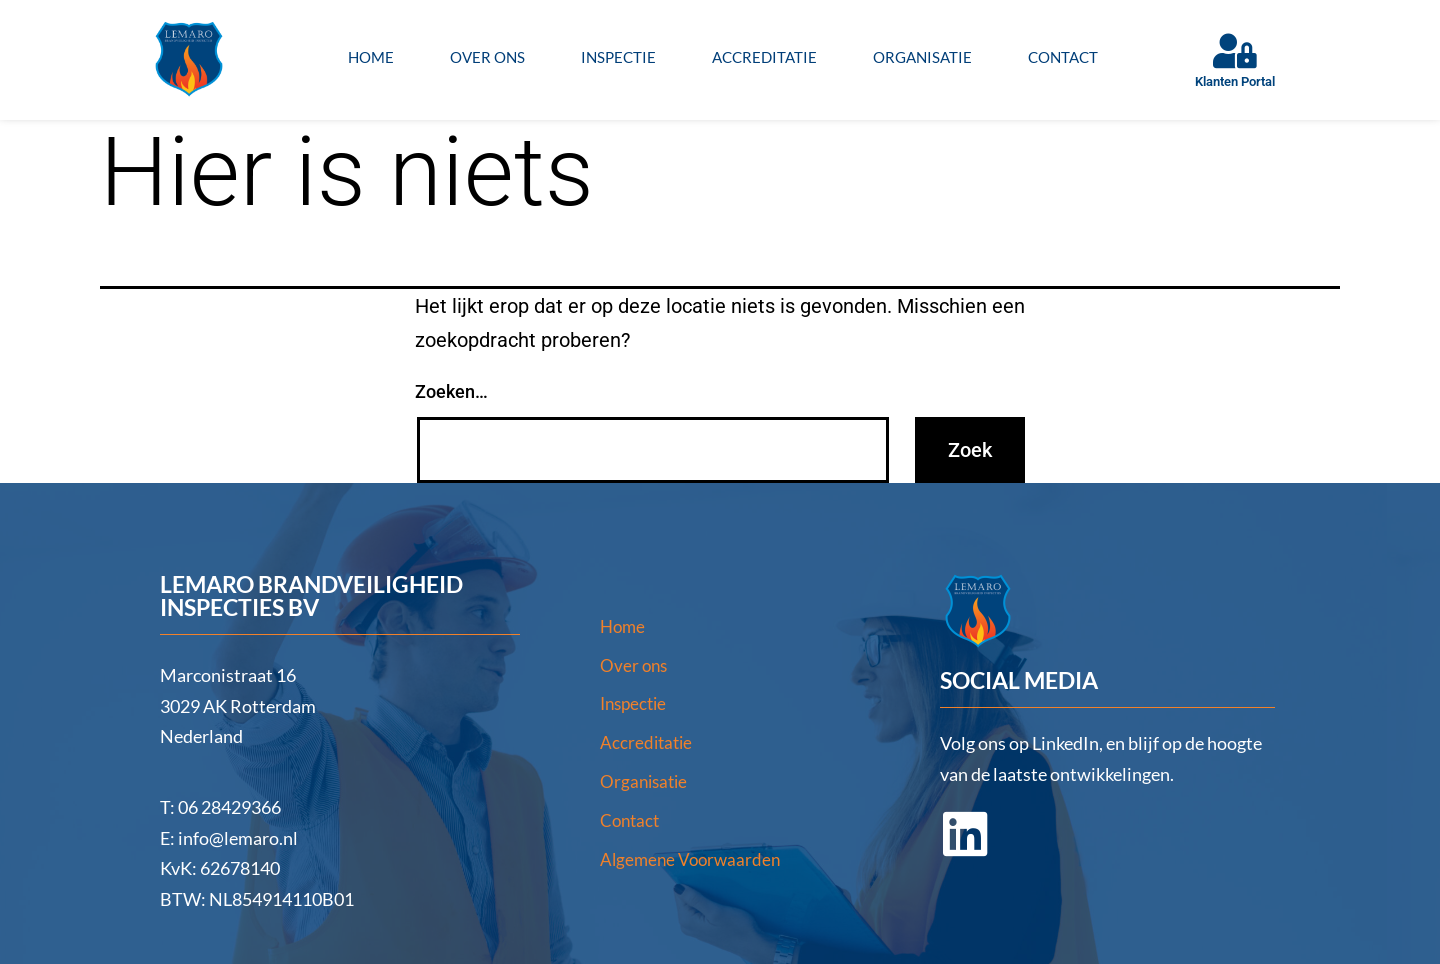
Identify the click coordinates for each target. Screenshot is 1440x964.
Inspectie (618, 57)
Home (371, 57)
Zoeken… (451, 391)
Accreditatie (764, 57)
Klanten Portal (1235, 81)
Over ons (487, 57)
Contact (1063, 57)
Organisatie (922, 57)
